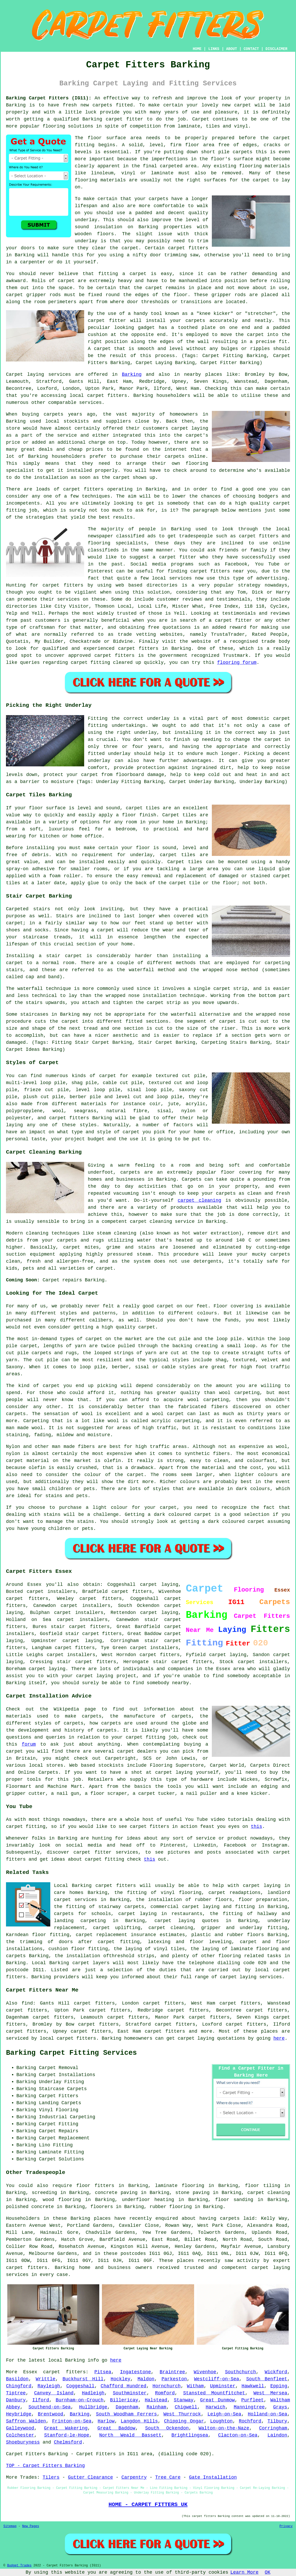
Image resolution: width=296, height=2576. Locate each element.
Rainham (156, 2407)
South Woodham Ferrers (126, 2414)
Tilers (50, 2477)
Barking (132, 374)
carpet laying (159, 1612)
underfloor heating (148, 2199)
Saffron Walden (26, 2421)
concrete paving (116, 2192)
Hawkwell (253, 2386)
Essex (30, 2372)
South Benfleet (266, 2379)
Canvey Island (53, 2393)
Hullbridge (93, 2407)
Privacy (286, 2526)
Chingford (18, 2386)
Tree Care (168, 2477)
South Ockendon (167, 2428)
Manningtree (249, 2407)
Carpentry (134, 2477)
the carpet (249, 334)
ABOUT (231, 49)
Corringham (273, 2428)
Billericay (124, 2400)
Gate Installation (213, 2477)
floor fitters (95, 2185)
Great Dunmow (217, 2400)
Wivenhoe (205, 2372)
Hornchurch (166, 2386)
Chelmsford (68, 2442)
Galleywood (20, 2428)
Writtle (46, 2379)
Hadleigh (93, 2393)
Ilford (40, 2400)
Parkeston (174, 2379)
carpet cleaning (199, 1200)
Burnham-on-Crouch (80, 2400)
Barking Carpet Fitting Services (71, 2053)
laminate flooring (179, 2185)
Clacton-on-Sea (237, 2435)
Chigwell (186, 2407)
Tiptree (16, 2393)
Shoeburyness (23, 2442)
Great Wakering (66, 2428)
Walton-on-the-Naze (224, 2428)
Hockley (121, 2379)
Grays (280, 2407)
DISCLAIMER (276, 49)
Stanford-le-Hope (66, 2435)
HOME (197, 49)
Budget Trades (19, 2565)
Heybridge (18, 2414)
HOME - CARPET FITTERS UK (147, 2504)
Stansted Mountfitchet (214, 2393)
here (279, 2038)
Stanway (184, 2400)
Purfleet (252, 2400)
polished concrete (30, 2206)
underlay (86, 219)
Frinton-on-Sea (71, 2421)
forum (29, 1744)
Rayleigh (49, 2386)
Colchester (20, 2435)
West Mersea (270, 2393)
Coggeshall (80, 2386)
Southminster (130, 2393)
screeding (44, 2192)
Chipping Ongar (184, 2421)
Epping (278, 2386)
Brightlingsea (189, 2435)
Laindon (277, 2435)
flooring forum (236, 662)
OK (267, 2572)
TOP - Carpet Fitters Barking (45, 2465)
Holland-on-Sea (267, 2414)
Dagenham (127, 2407)
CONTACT (251, 49)
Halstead (156, 2400)
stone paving (192, 2192)
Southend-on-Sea (49, 2407)
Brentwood (50, 2414)
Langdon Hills (139, 2421)
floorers (101, 2206)
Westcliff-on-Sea (216, 2379)
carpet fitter (124, 119)
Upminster (222, 2386)
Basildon (17, 2379)
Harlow (106, 2421)
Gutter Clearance (90, 2477)
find (27, 2003)
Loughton (221, 2421)
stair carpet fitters (93, 1633)
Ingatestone (135, 2372)
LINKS (213, 49)
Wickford (276, 2372)
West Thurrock (182, 2414)
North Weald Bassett (130, 2435)
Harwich (215, 2407)
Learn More (244, 2572)
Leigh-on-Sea (224, 2414)
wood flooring (62, 2199)
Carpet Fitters (25, 2454)
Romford (165, 2393)
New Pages (30, 2526)
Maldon (146, 2379)
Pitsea (102, 2372)
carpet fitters (188, 248)
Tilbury (277, 2421)
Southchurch (240, 2372)
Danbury (16, 2400)
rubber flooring (171, 2206)
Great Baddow (116, 2428)
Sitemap (9, 2526)
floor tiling (262, 2185)
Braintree (172, 2372)
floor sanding (234, 2199)
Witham (195, 2386)
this (256, 1826)
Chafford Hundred (123, 2386)
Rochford (250, 2421)
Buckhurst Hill (83, 2379)
